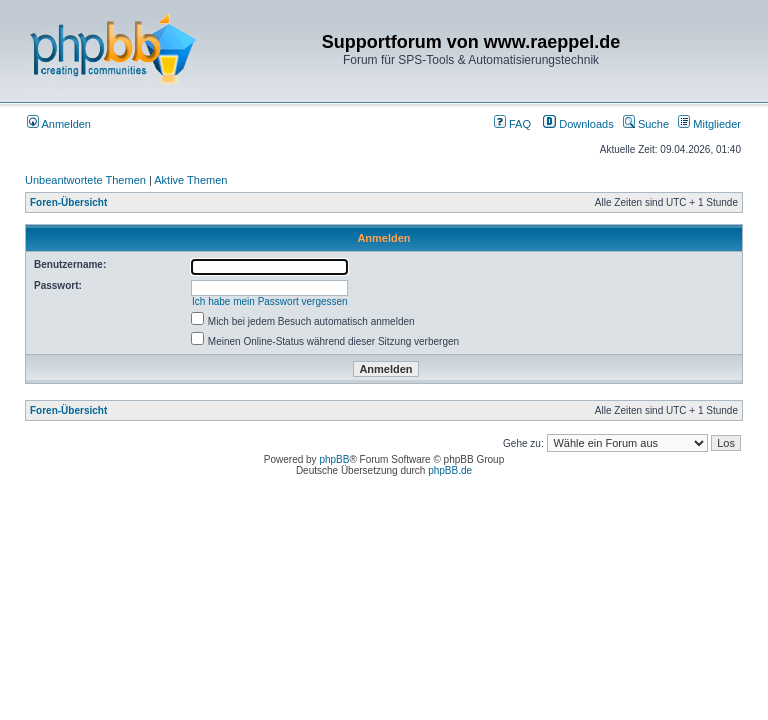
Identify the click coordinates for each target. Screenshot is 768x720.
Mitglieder (709, 124)
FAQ (512, 124)
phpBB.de (450, 470)
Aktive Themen (190, 180)
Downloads (578, 124)
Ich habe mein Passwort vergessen (270, 301)
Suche (646, 124)
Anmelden (59, 124)
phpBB (334, 459)
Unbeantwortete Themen (85, 180)
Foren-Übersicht (68, 202)
